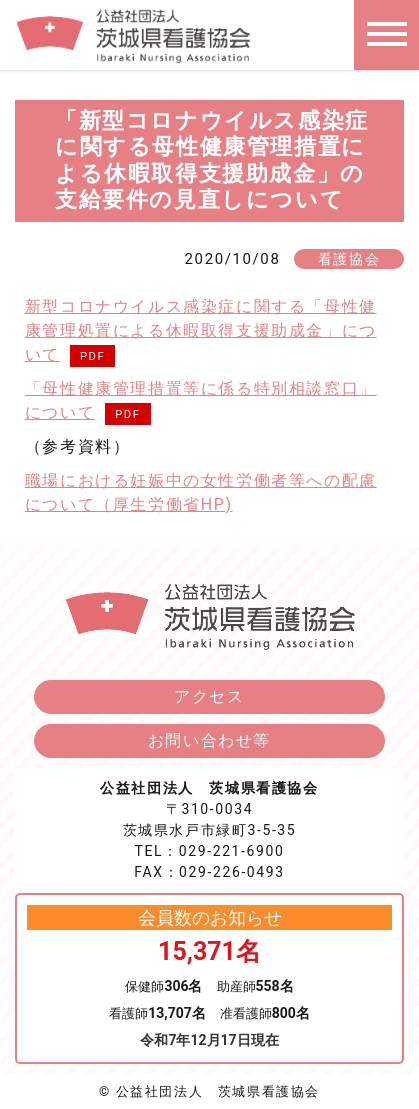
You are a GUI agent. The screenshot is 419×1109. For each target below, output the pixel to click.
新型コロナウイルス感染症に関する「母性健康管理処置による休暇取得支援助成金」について (201, 330)
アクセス (209, 696)
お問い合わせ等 (209, 740)
